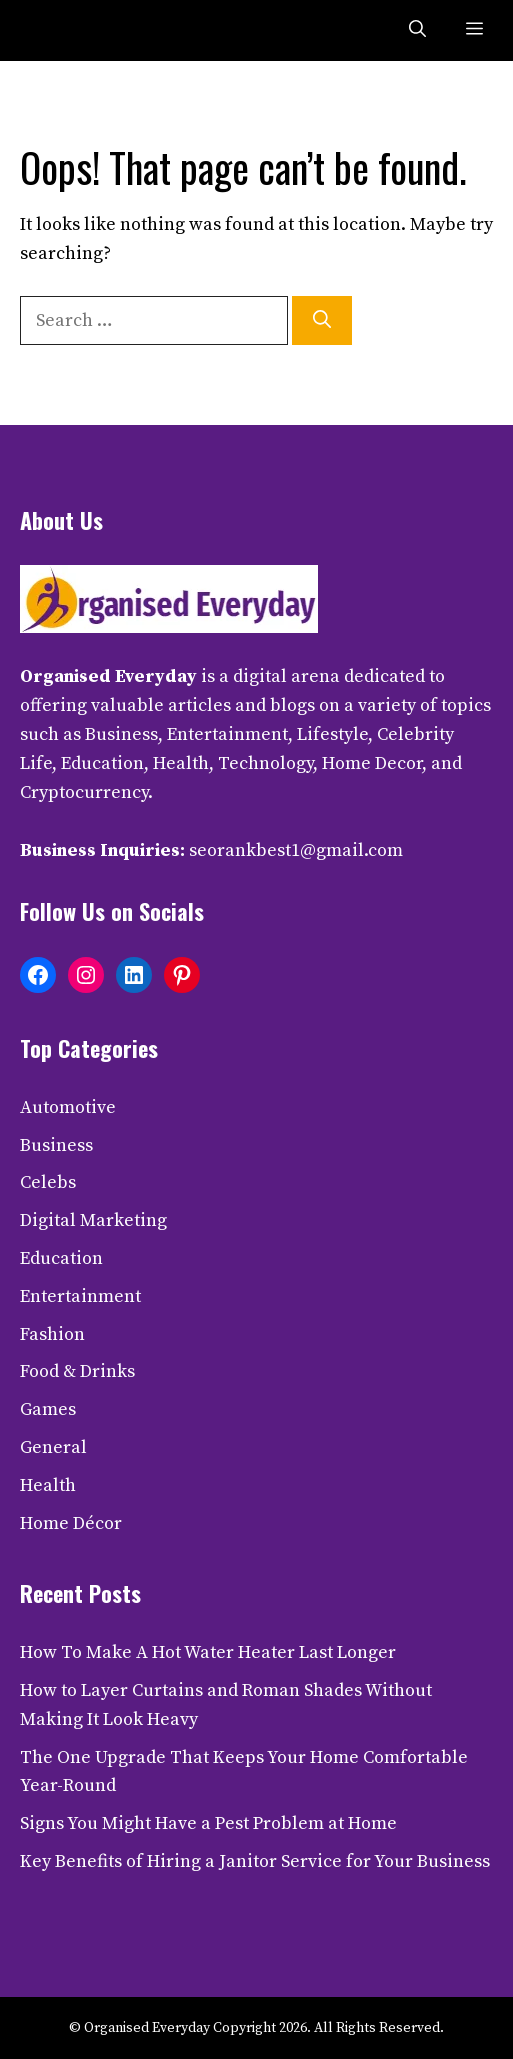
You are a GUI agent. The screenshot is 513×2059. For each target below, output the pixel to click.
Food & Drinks (77, 1371)
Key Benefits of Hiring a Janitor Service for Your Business (255, 1861)
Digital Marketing (93, 1220)
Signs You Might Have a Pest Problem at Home (208, 1823)
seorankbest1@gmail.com (296, 850)
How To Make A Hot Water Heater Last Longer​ (208, 1652)
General (53, 1447)
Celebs (48, 1182)
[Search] (322, 320)
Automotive (68, 1107)
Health (48, 1485)
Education (61, 1258)
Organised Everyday (108, 676)
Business (56, 1145)
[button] (417, 30)
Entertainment (80, 1296)
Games (48, 1409)
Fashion (52, 1334)
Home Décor (71, 1523)
